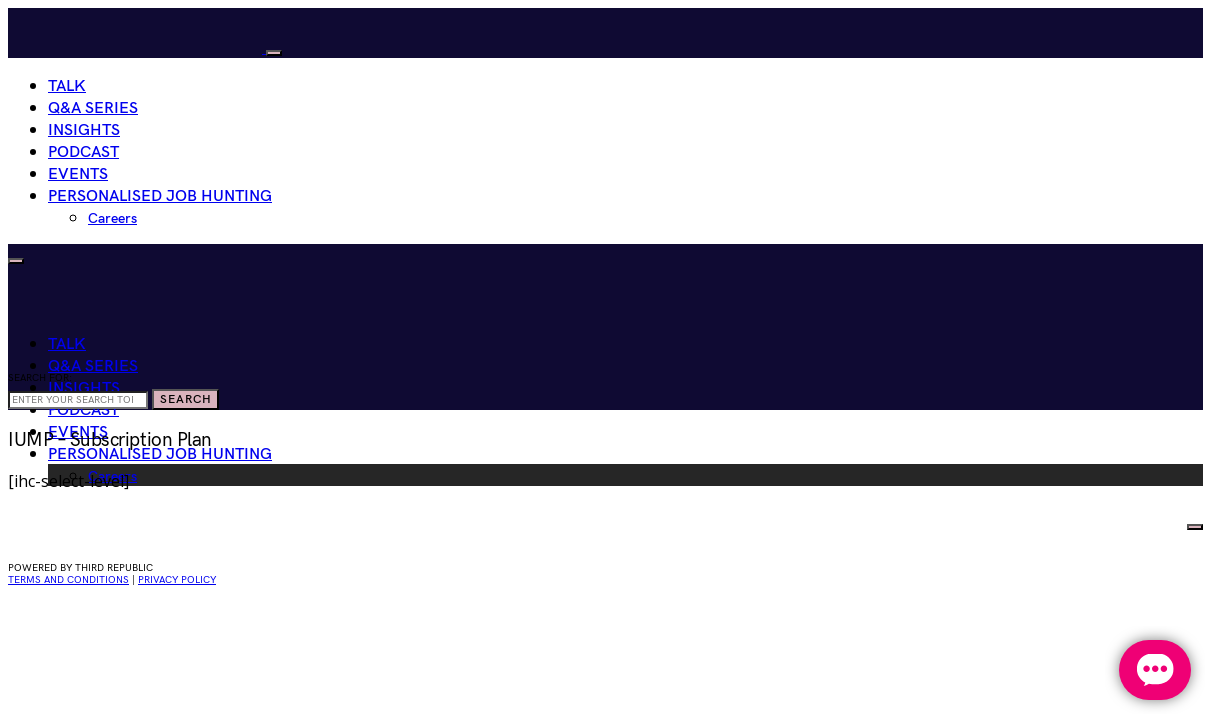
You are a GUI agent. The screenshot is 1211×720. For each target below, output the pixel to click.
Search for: (40, 378)
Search (185, 399)
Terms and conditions (68, 580)
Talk (67, 86)
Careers (112, 218)
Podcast (83, 152)
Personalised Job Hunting (160, 196)
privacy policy (177, 580)
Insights (84, 130)
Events (78, 174)
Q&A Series (93, 108)
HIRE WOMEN (1131, 522)
